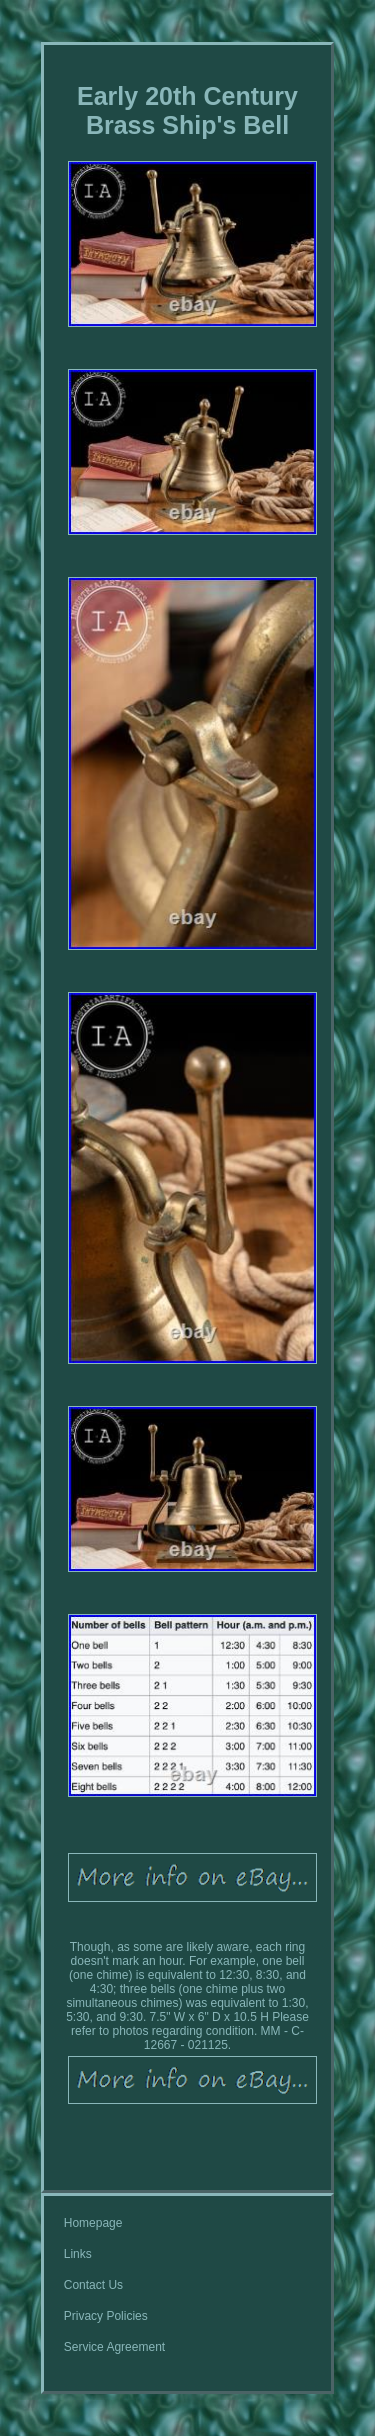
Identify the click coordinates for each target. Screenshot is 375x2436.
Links (78, 2254)
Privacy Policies (106, 2316)
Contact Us (93, 2285)
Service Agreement (114, 2347)
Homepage (93, 2223)
